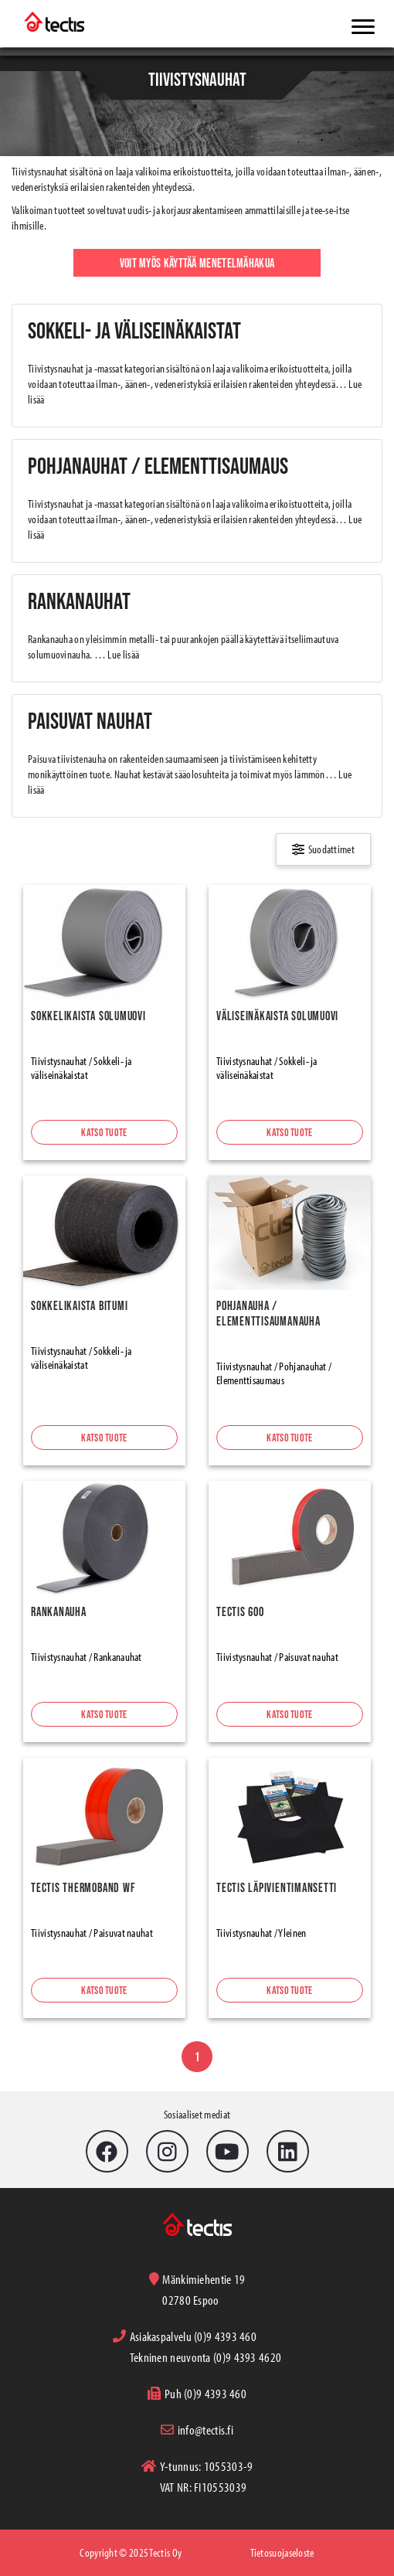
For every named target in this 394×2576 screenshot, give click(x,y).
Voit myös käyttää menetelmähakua (197, 263)
